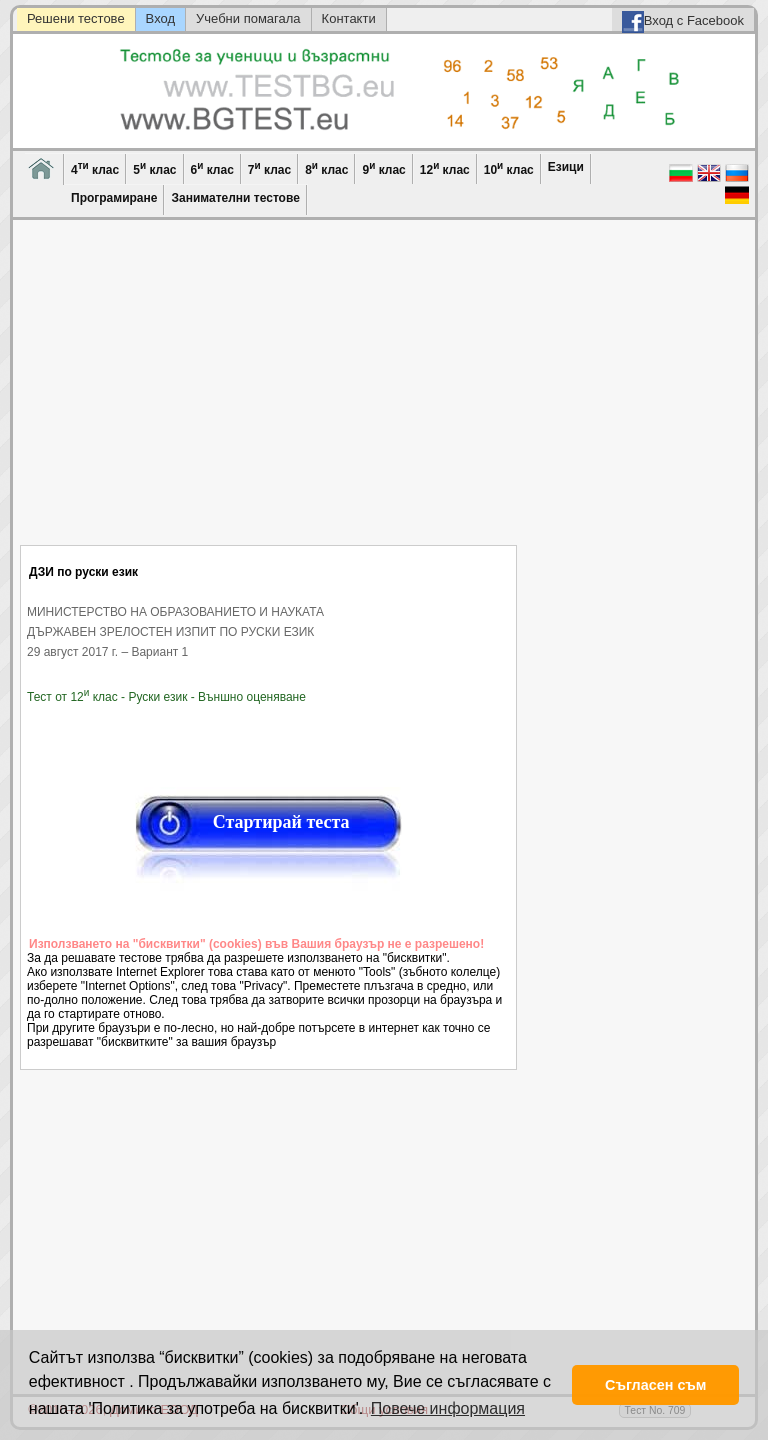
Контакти (349, 18)
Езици (566, 167)
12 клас (445, 168)
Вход (160, 18)
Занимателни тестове (235, 198)
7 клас (269, 168)
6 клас (212, 168)
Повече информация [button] (448, 1408)
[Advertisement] (268, 395)
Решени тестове (76, 18)
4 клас (95, 168)
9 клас (383, 168)
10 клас (509, 168)
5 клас (154, 168)
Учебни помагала (248, 18)
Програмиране (114, 198)
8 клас (326, 168)
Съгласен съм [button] (655, 1385)
